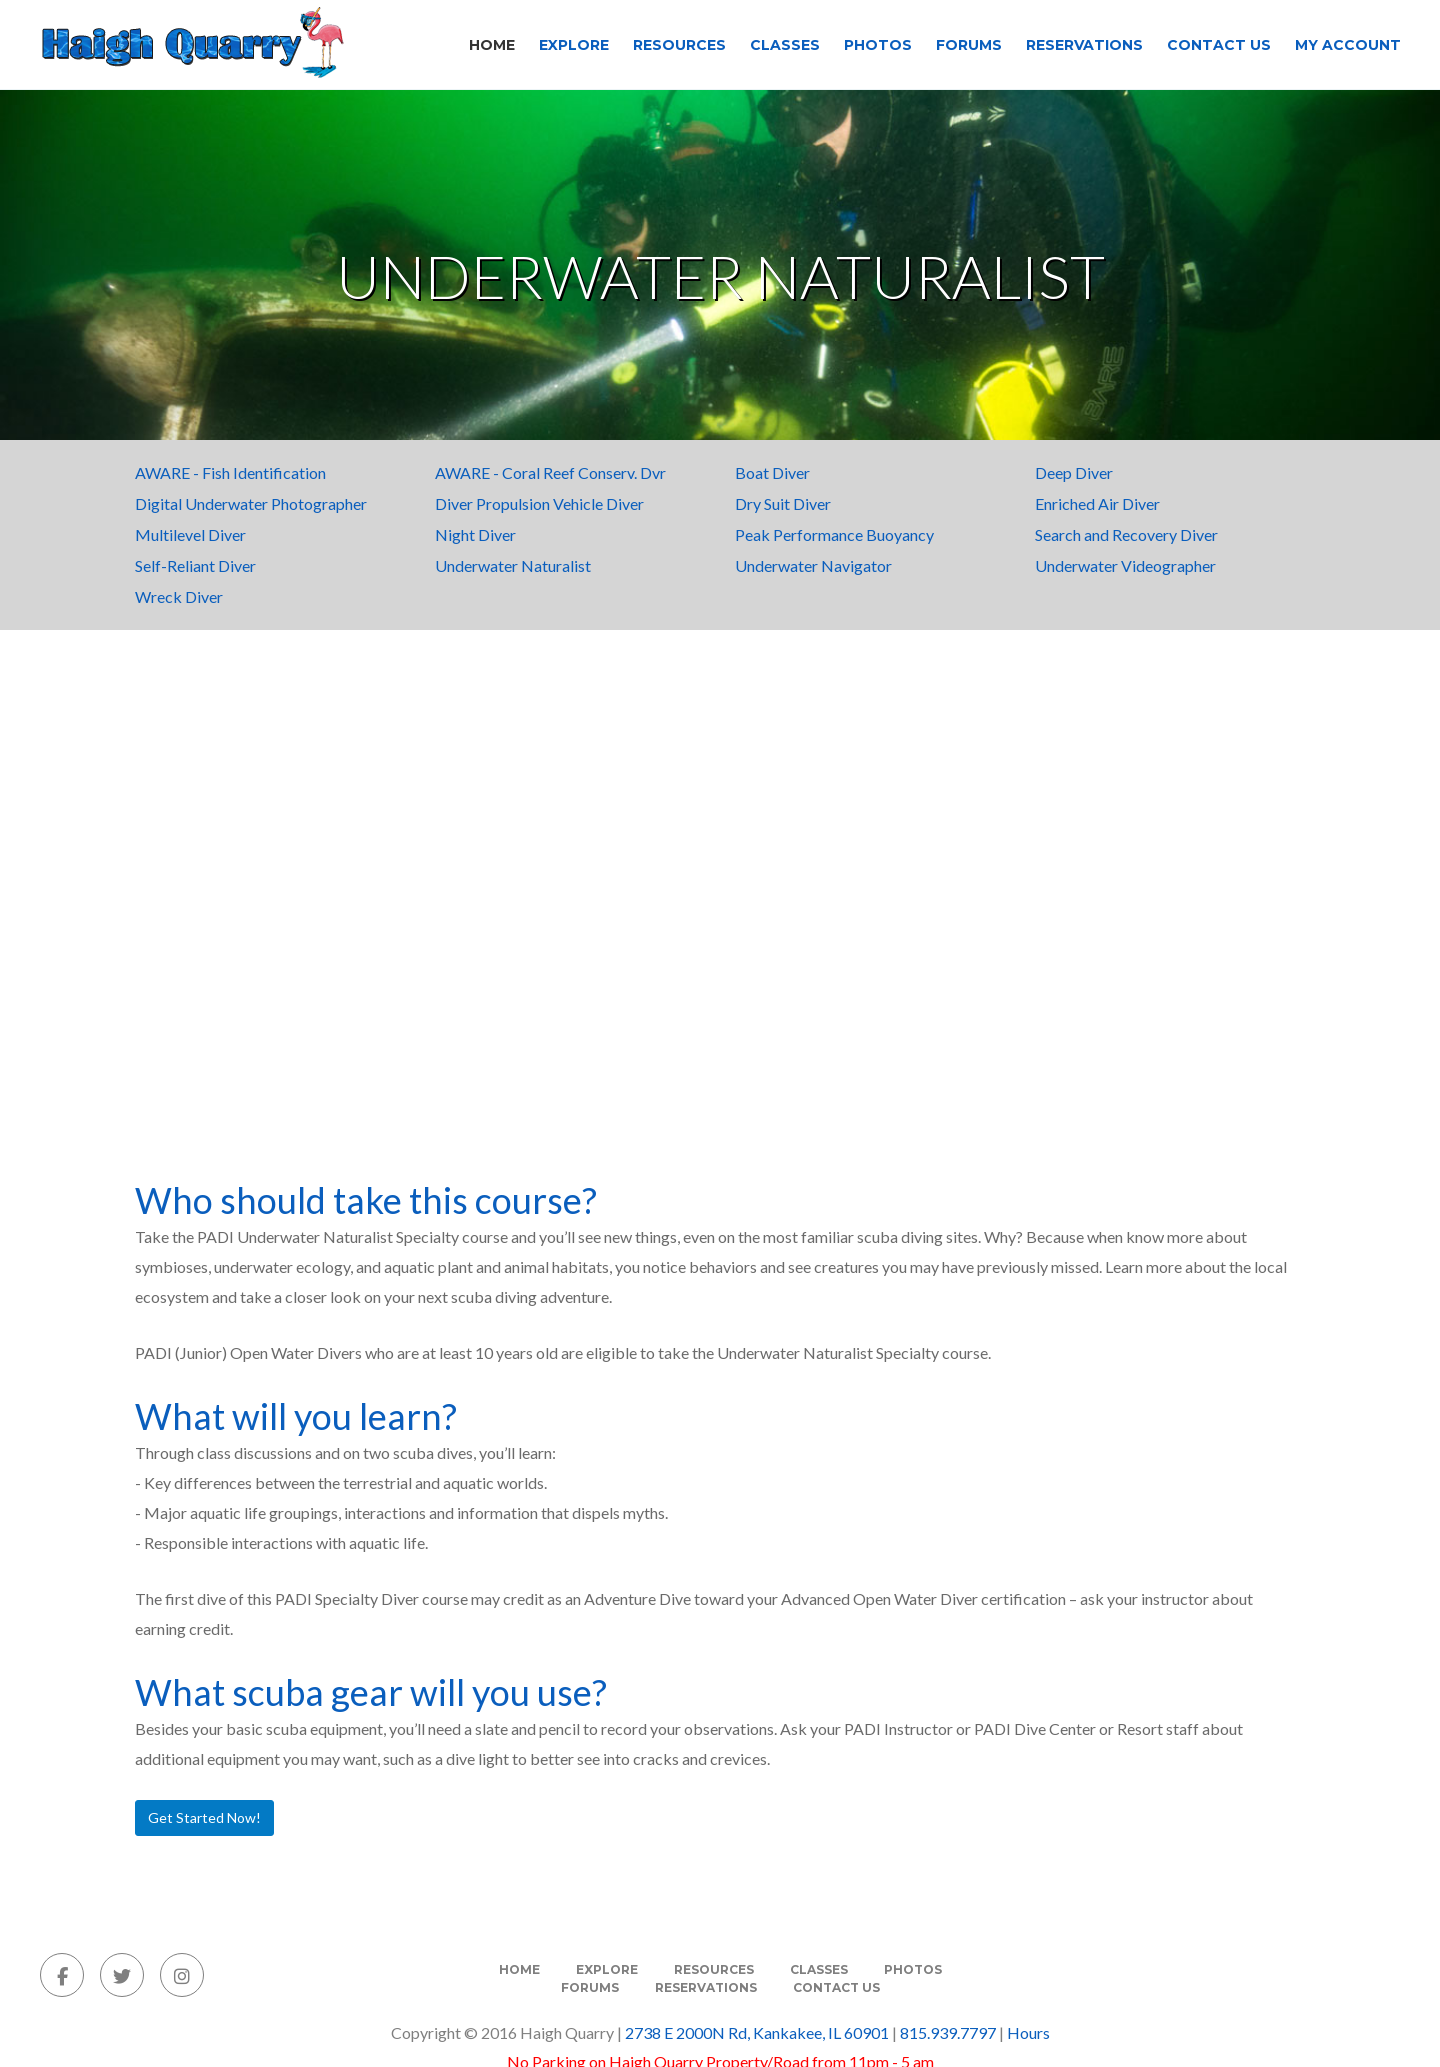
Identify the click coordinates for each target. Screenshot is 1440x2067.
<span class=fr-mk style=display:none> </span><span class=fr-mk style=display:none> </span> (720, 910)
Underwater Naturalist (513, 565)
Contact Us (1219, 45)
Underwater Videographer (1125, 565)
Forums (969, 45)
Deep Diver (1074, 472)
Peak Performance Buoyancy (834, 534)
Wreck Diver (179, 596)
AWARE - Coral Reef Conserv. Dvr (550, 472)
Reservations (1084, 45)
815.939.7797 (948, 2032)
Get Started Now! (204, 1817)
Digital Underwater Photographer (251, 503)
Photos (878, 45)
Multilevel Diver (190, 534)
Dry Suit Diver (783, 503)
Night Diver (475, 534)
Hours (1028, 2032)
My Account (1348, 45)
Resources (679, 45)
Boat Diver (772, 472)
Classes (785, 45)
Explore (574, 45)
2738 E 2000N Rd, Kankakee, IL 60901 (757, 2032)
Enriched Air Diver (1097, 503)
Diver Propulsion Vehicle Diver (539, 503)
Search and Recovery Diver (1126, 534)
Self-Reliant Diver (195, 565)
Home (492, 45)
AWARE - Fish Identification (230, 472)
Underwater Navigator (813, 565)
